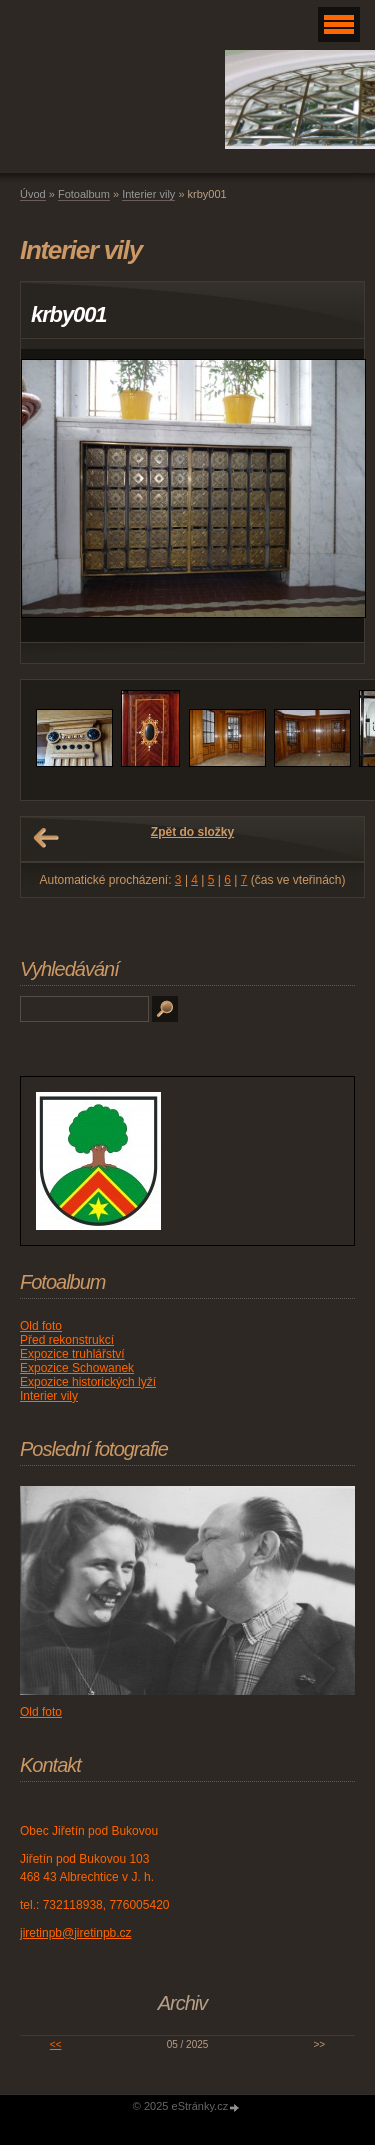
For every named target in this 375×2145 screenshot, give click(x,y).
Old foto (41, 1326)
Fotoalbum (84, 194)
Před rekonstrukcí (67, 1340)
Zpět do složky (192, 832)
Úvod (33, 194)
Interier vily (148, 194)
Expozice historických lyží (88, 1382)
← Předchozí (46, 838)
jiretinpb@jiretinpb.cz (76, 1933)
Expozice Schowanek (77, 1368)
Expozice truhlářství (72, 1354)
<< (56, 2044)
